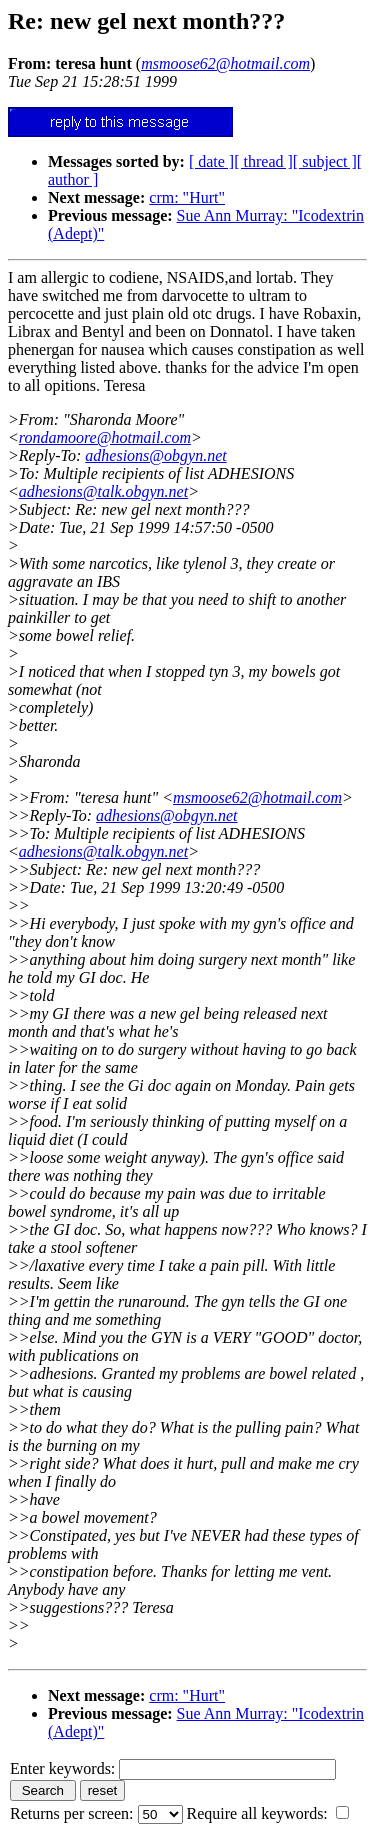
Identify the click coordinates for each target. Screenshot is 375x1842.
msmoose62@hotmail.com (257, 797)
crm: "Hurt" (187, 197)
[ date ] (211, 161)
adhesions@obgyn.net (155, 455)
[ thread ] (263, 161)
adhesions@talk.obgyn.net (103, 491)
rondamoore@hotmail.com (105, 437)
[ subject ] (325, 161)
